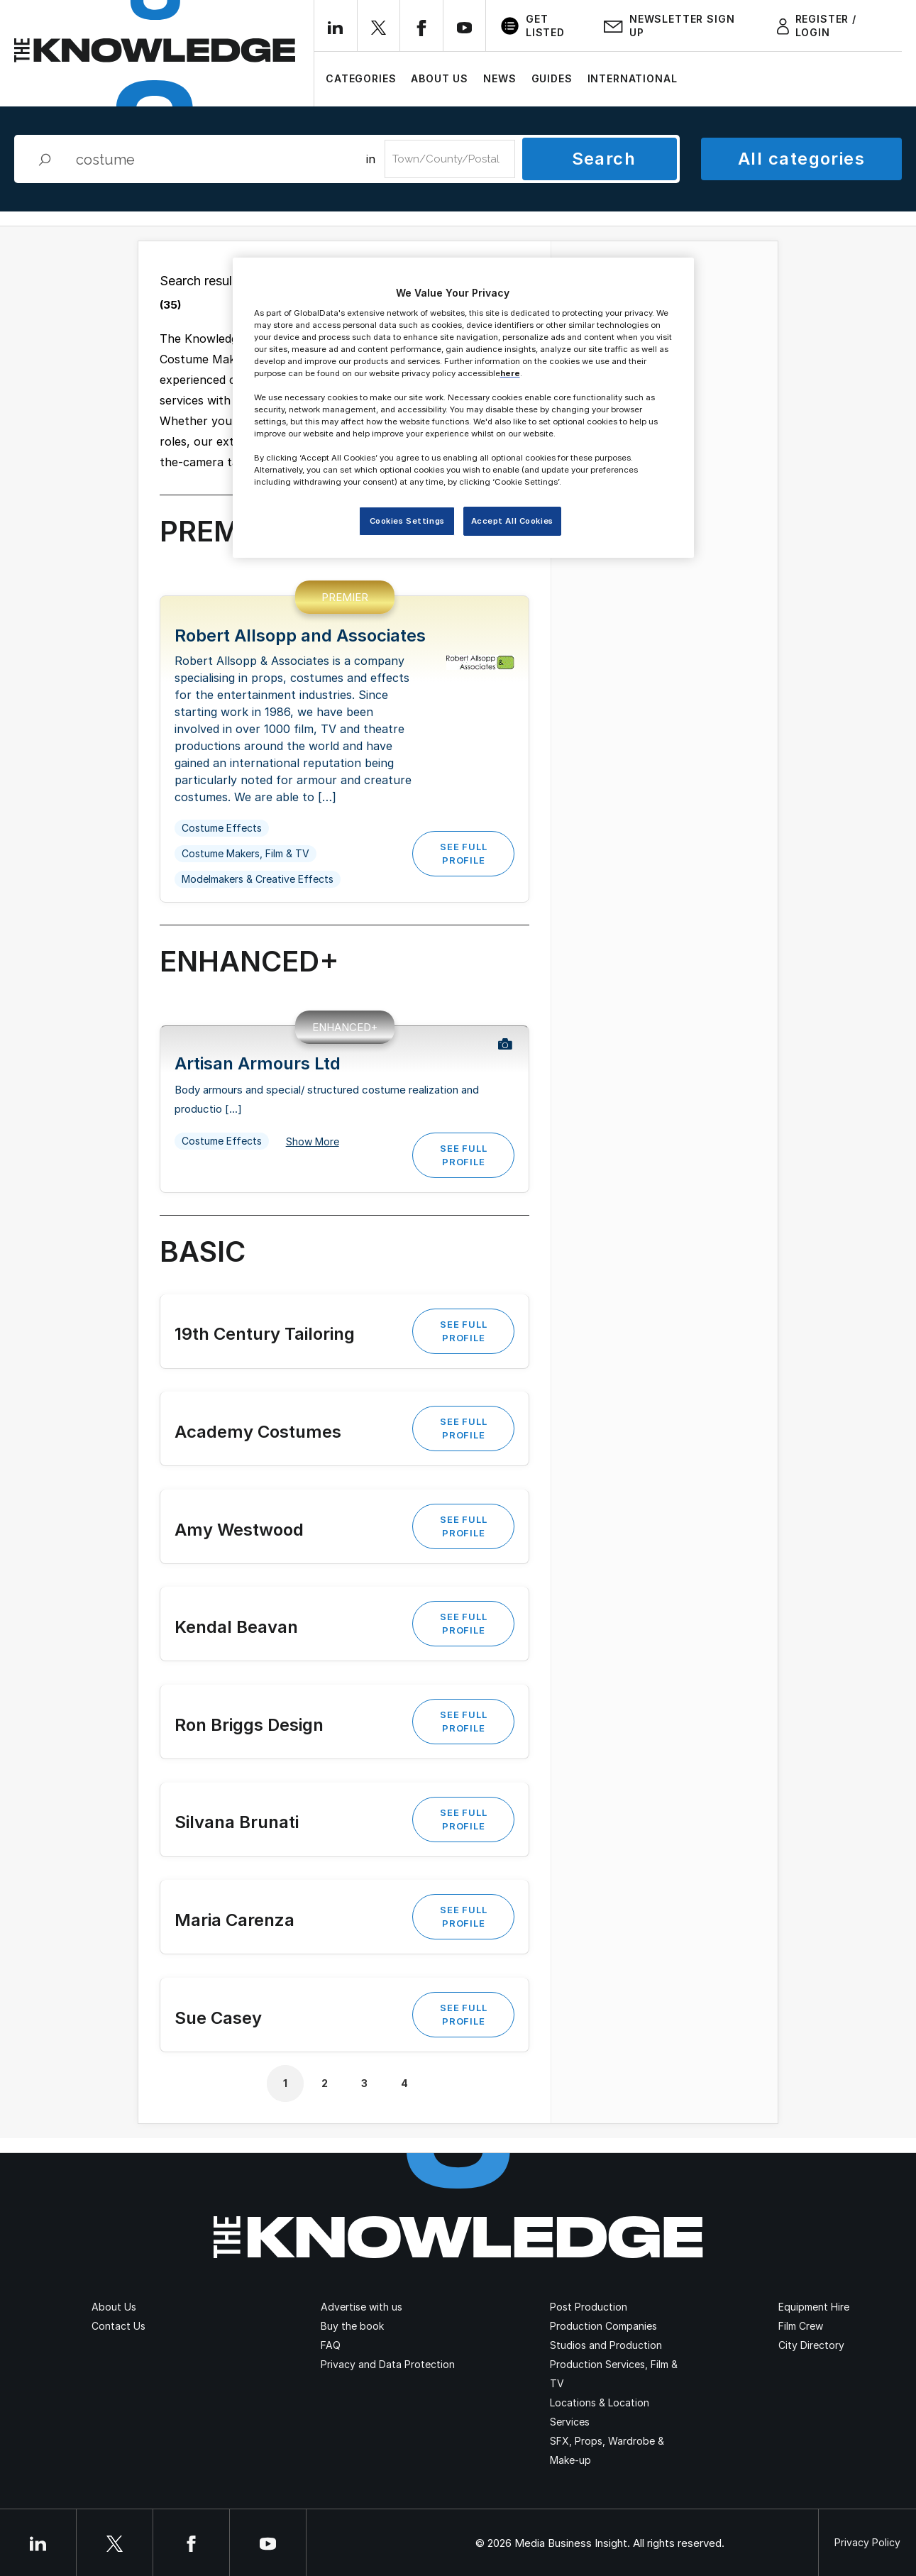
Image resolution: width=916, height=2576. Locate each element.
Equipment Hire (813, 2307)
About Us (439, 78)
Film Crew (800, 2326)
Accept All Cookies (512, 521)
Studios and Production (606, 2345)
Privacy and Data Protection (388, 2364)
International (632, 78)
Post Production (588, 2307)
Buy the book (352, 2326)
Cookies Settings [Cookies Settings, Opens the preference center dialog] (407, 521)
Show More (312, 1141)
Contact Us (118, 2326)
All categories (801, 158)
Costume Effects (222, 828)
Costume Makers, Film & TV (245, 853)
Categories (361, 78)
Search (604, 158)
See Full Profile (463, 853)
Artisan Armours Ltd (258, 1063)
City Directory (811, 2345)
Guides (552, 78)
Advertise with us (361, 2307)
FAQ (331, 2345)
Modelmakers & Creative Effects (257, 879)
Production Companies (603, 2326)
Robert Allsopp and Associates (300, 635)
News (499, 78)
